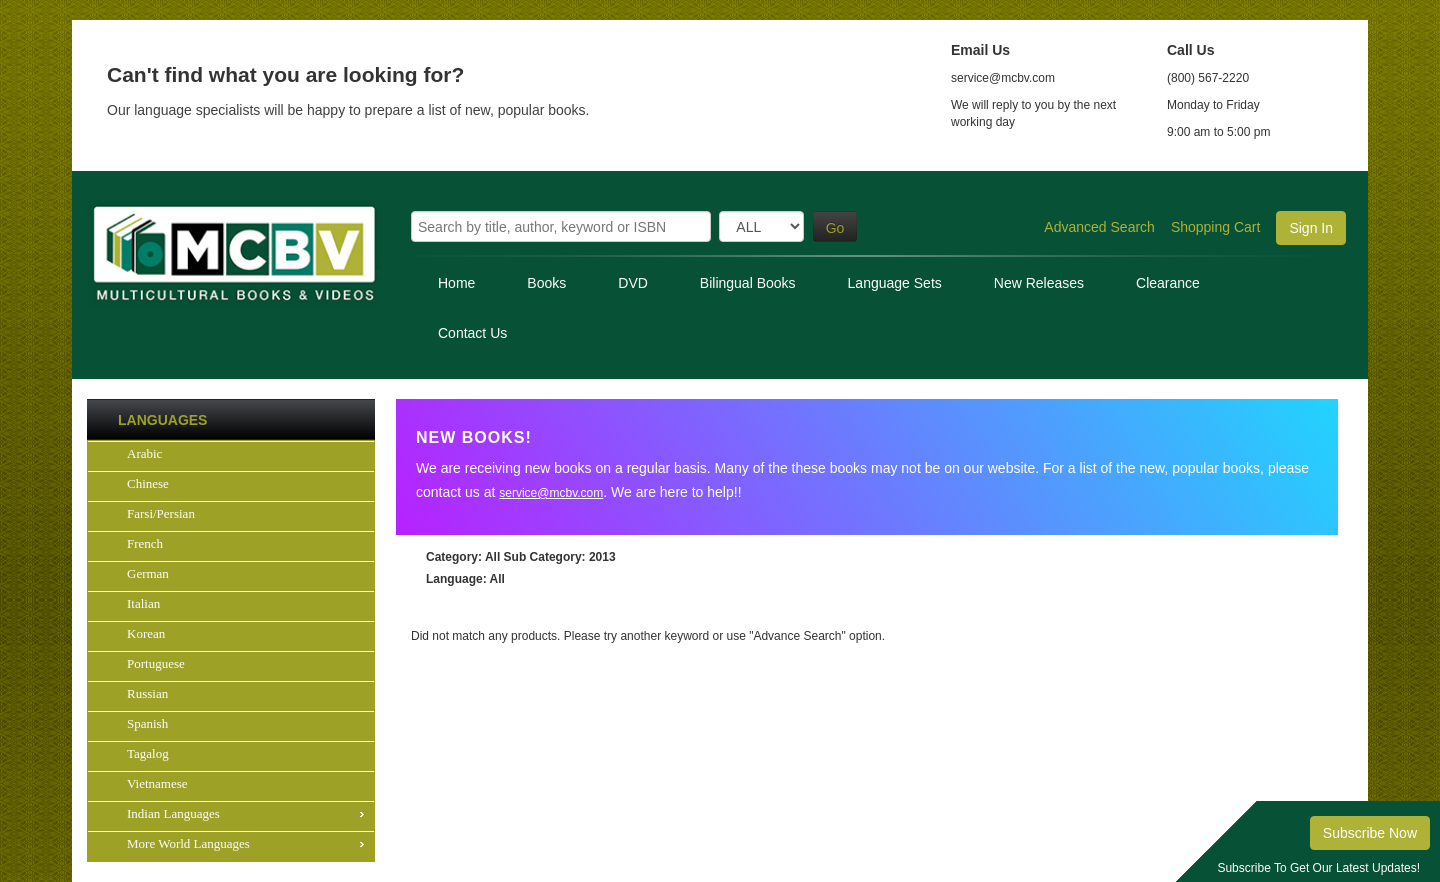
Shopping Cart (1216, 227)
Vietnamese (157, 783)
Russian (147, 693)
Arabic (144, 453)
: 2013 (560, 557)
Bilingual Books (748, 283)
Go (835, 228)
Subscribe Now (1370, 833)
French (145, 543)
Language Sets (895, 283)
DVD (633, 283)
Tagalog (148, 753)
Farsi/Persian (161, 513)
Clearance (1168, 283)
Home (456, 283)
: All (463, 557)
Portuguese (156, 663)
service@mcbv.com (551, 493)
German (148, 573)
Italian (143, 603)
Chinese (148, 483)
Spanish (147, 723)
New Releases (1039, 283)
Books (546, 283)
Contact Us (472, 333)
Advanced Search (1099, 227)
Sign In (1311, 228)
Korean (146, 633)
